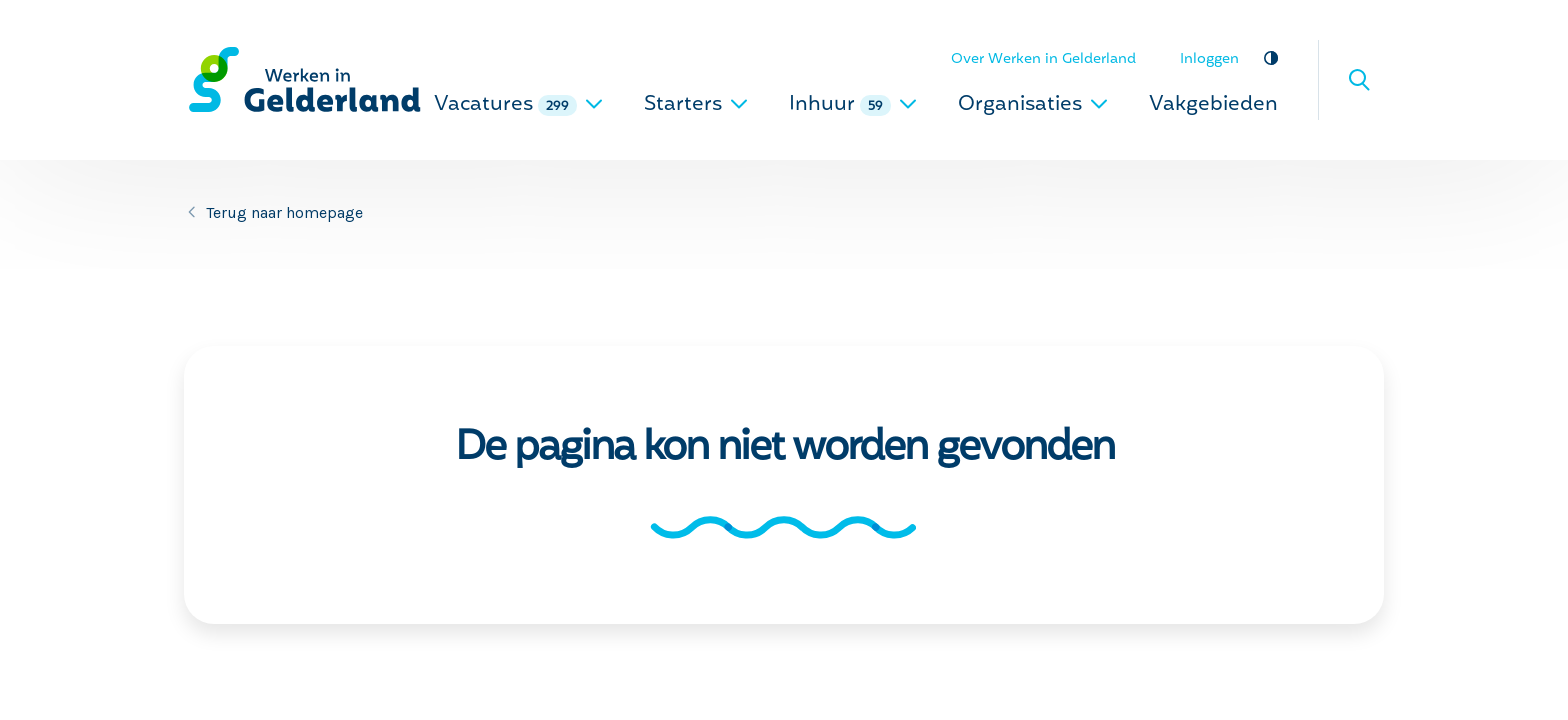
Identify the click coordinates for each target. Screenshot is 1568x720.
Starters (696, 105)
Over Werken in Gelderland (1043, 59)
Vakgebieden (1213, 105)
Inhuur (853, 105)
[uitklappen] (594, 103)
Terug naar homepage (284, 212)
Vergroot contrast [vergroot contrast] (1270, 57)
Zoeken (1359, 80)
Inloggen (1209, 59)
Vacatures (519, 105)
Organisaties (1033, 105)
